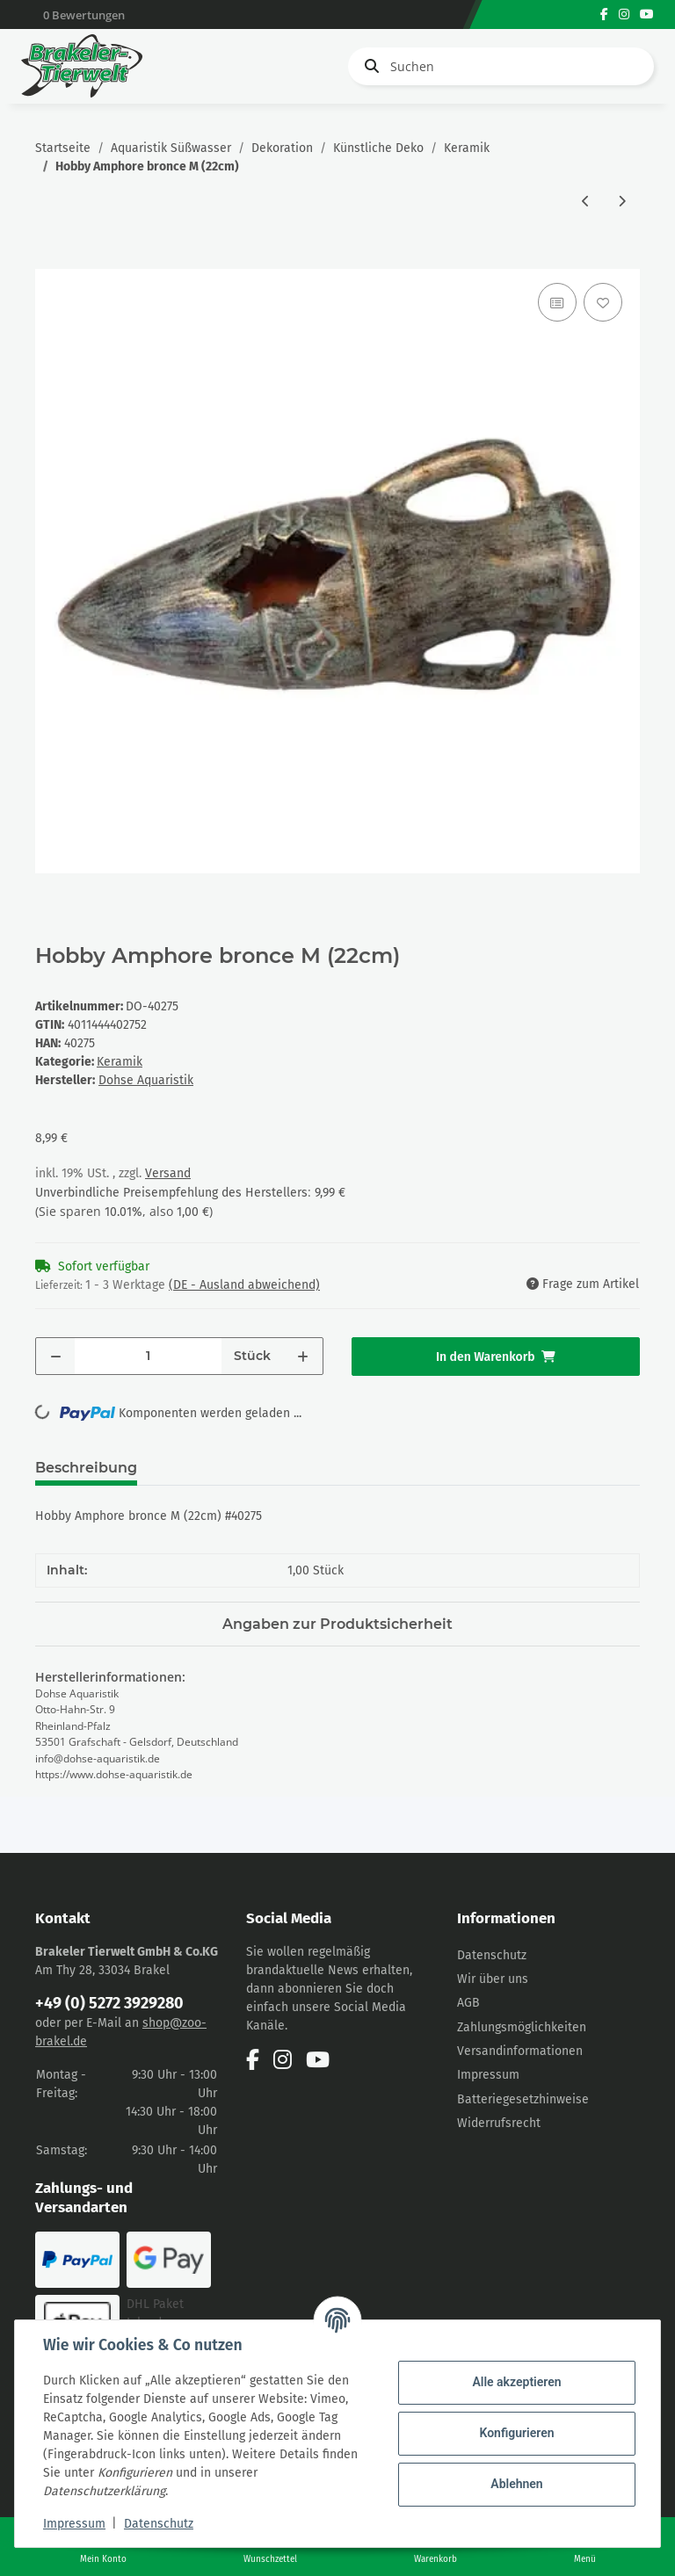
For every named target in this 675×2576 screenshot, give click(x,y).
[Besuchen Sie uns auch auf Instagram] (624, 14)
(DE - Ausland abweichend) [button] (244, 1284)
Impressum (488, 2074)
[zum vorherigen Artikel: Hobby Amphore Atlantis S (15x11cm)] (586, 202)
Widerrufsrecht (499, 2123)
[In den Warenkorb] (49, 259)
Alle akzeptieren (516, 2382)
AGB (468, 2002)
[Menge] (148, 1356)
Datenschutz (491, 1955)
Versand (168, 1173)
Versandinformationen (520, 2051)
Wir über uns (492, 1979)
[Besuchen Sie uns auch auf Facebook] (604, 14)
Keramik (119, 1061)
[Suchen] (501, 66)
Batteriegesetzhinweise (523, 2099)
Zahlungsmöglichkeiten (521, 2027)
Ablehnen (516, 2484)
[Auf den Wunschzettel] (603, 302)
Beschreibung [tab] (86, 1467)
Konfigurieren (516, 2433)
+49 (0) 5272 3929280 (109, 2003)
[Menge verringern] (56, 1356)
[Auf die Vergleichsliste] (557, 302)
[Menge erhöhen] (303, 1356)
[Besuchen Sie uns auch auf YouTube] (647, 14)
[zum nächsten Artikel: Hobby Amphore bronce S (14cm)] (622, 202)
